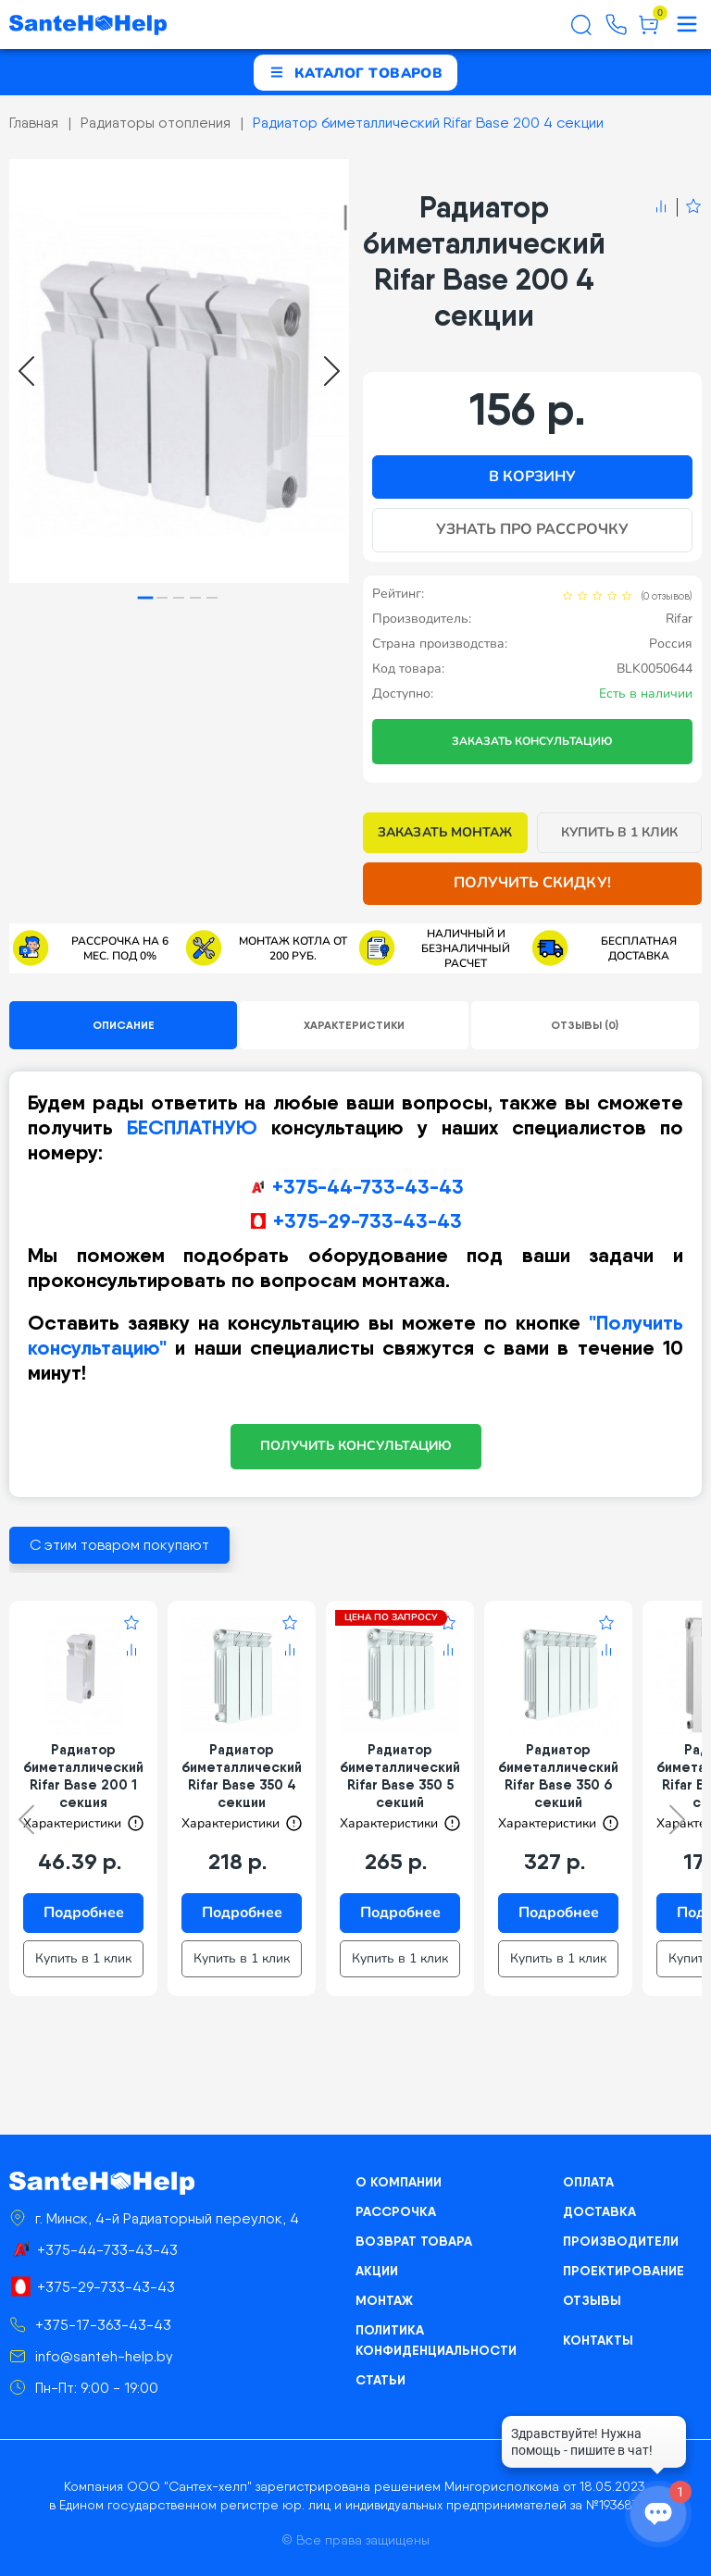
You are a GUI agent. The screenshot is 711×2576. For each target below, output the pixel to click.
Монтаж (384, 2300)
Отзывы (592, 2300)
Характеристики (354, 1025)
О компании (399, 2182)
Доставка (599, 2211)
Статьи (380, 2380)
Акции (377, 2270)
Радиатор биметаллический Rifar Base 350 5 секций (400, 1775)
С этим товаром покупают (119, 1545)
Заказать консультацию (532, 741)
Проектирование (623, 2270)
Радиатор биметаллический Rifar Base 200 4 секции (428, 122)
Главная (33, 122)
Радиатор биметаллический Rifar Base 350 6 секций (558, 1775)
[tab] (146, 598)
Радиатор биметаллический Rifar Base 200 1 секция (83, 1775)
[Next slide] (332, 371)
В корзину (532, 476)
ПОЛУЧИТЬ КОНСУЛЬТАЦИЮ (356, 1446)
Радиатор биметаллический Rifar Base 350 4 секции (241, 1775)
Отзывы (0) (584, 1025)
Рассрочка (396, 2211)
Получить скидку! (532, 883)
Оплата (588, 2182)
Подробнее (84, 1912)
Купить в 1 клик (620, 832)
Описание (124, 1025)
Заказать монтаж (445, 832)
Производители (621, 2241)
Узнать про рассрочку (532, 529)
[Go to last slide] (26, 371)
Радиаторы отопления (156, 122)
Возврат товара (414, 2241)
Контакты (598, 2340)
